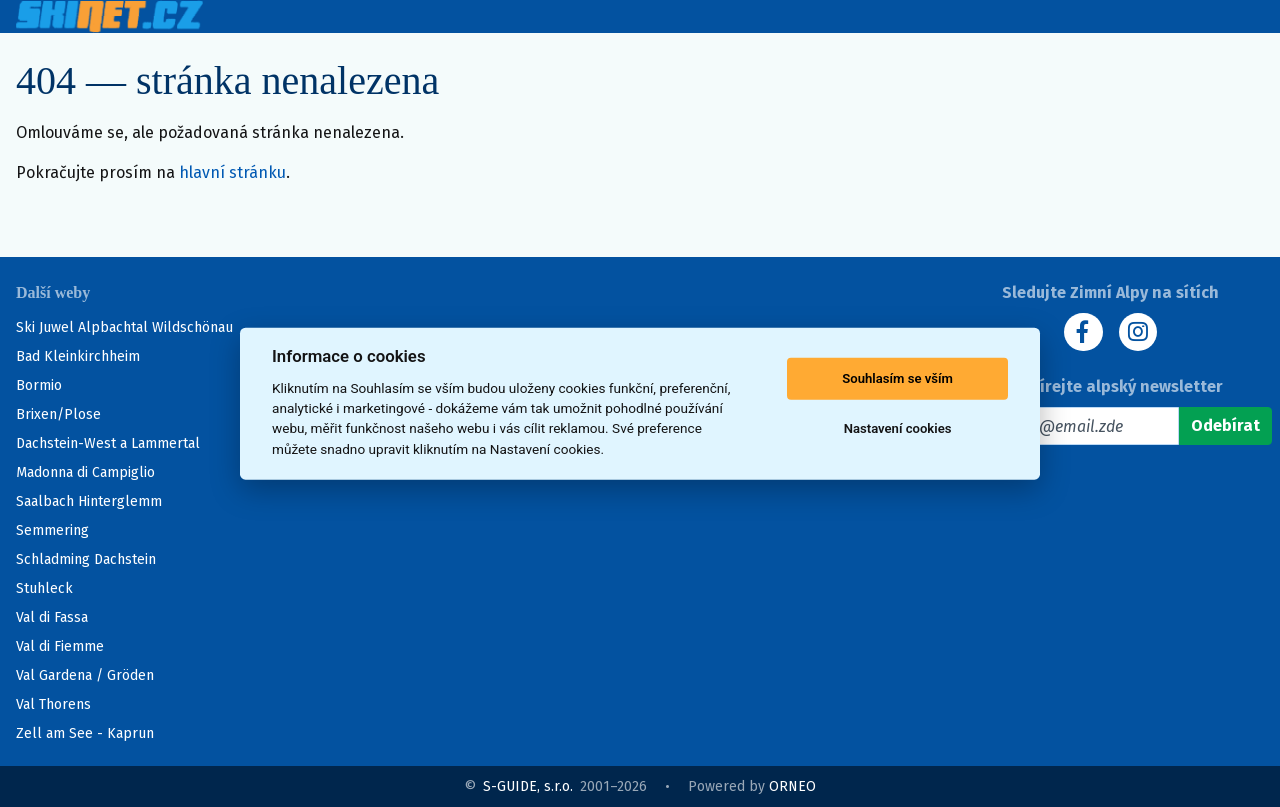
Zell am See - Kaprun (85, 733)
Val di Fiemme (60, 646)
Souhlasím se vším (897, 378)
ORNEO (792, 786)
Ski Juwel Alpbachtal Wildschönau (124, 327)
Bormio (39, 385)
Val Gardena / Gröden (85, 675)
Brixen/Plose (58, 414)
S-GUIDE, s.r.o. (528, 786)
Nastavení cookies (898, 428)
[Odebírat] (1225, 427)
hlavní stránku (232, 172)
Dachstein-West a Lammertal (108, 443)
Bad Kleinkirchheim (78, 356)
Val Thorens (53, 704)
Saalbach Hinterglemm (89, 501)
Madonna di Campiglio (85, 472)
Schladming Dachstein (86, 559)
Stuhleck (44, 588)
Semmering (52, 530)
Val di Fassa (52, 617)
